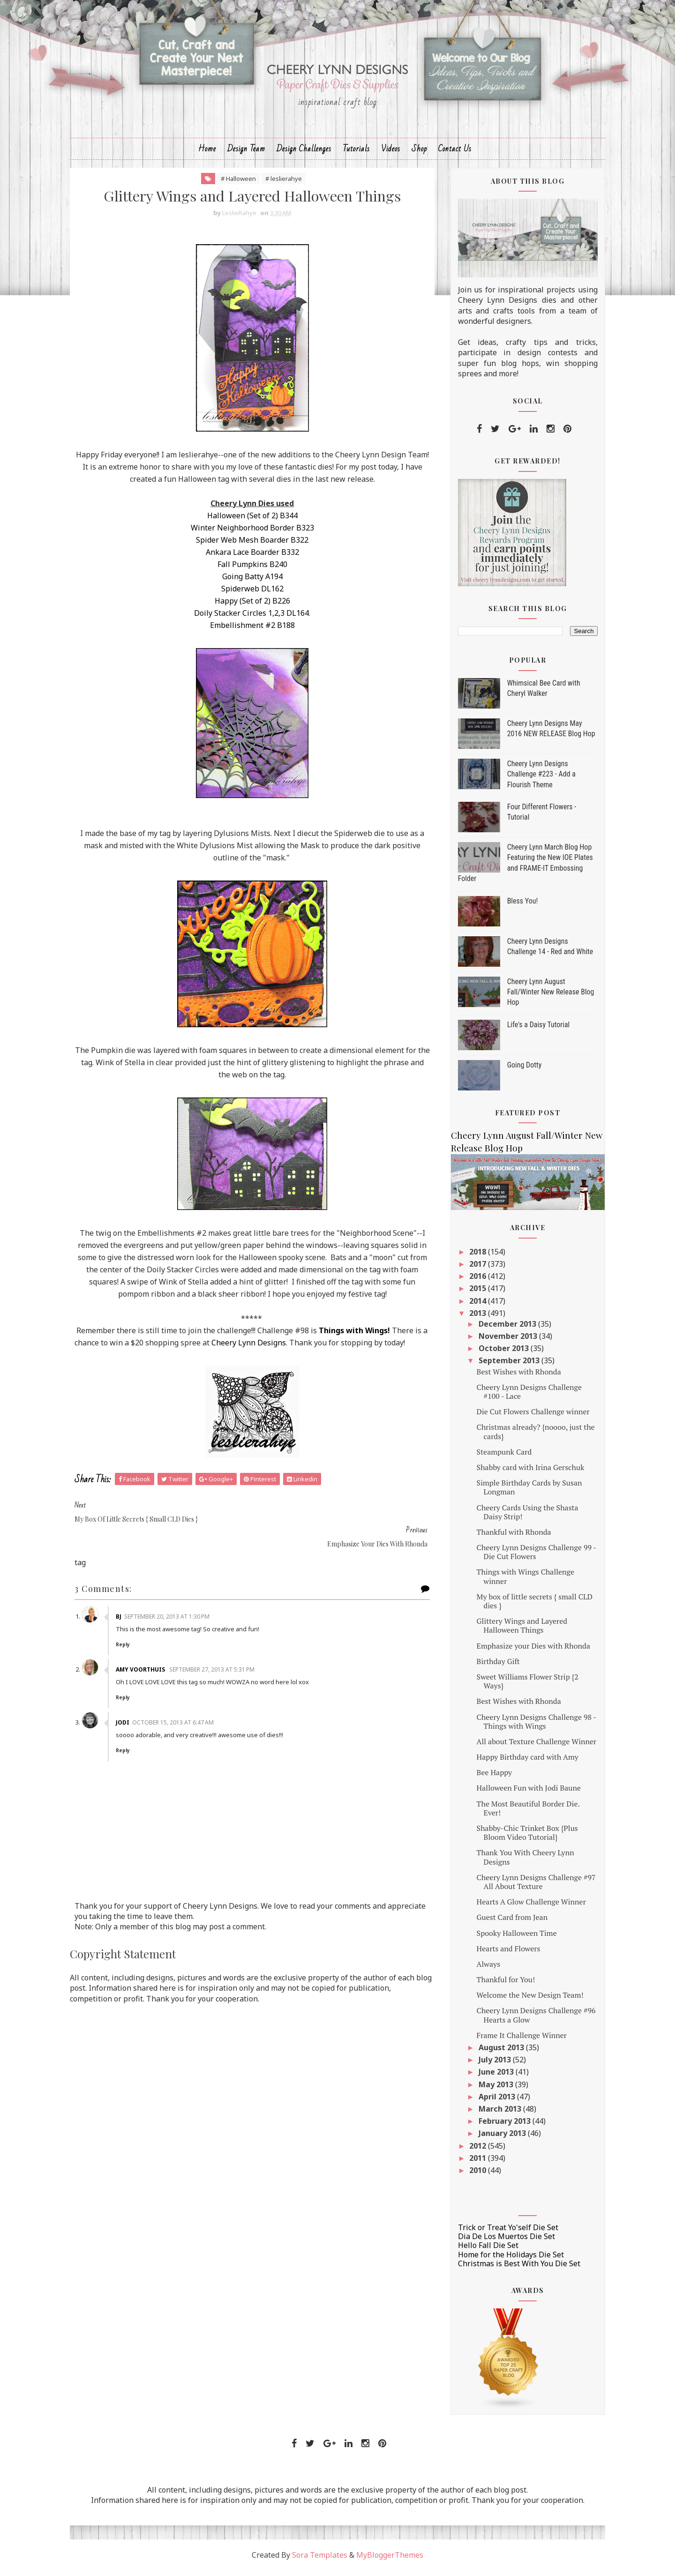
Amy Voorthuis (148, 1662)
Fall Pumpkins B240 (251, 569)
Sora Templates (319, 2560)
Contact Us (455, 153)
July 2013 (490, 2065)
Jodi (129, 1715)
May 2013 (491, 2089)
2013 (474, 1318)
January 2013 (498, 2138)
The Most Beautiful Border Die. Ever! (523, 1812)
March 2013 (495, 2114)
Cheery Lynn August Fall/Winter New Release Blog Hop (545, 997)
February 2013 (500, 2126)
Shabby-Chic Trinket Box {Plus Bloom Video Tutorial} (522, 1837)
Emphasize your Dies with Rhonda (528, 1650)
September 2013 (504, 1365)
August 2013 (497, 2052)
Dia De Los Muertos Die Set (501, 2241)
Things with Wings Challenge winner (520, 1581)
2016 (474, 1281)
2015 (474, 1293)
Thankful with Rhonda (509, 1537)
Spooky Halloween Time (512, 1938)
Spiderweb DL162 (251, 594)
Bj (125, 1609)
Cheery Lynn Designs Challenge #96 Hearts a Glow (531, 2020)
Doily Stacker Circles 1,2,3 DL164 (250, 618)
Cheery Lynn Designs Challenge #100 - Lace (524, 1396)
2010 (474, 2175)
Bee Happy (489, 1777)
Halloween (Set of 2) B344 (251, 520)
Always (483, 1969)
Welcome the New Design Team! (525, 2000)
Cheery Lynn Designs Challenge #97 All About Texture (531, 1886)
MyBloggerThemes (389, 2560)
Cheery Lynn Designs (268, 1348)
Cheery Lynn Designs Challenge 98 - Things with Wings (531, 1726)
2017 (474, 1269)
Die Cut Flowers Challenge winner (528, 1416)
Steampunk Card (499, 1456)
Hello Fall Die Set (483, 2250)
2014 (474, 1305)
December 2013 (503, 1329)
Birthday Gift (493, 1666)
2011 (474, 2163)
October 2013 (499, 1353)
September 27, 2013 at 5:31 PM (219, 1662)
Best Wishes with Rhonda (514, 1376)
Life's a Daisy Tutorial (533, 1029)
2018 (474, 1256)
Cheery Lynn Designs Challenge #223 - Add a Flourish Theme (536, 779)
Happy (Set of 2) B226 (251, 606)
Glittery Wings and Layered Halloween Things (517, 1630)
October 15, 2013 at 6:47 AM (180, 1715)
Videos (390, 153)
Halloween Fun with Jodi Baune (524, 1793)
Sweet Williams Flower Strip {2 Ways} (522, 1686)
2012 (474, 2150)
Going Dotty (519, 1069)
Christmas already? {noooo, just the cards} (531, 1436)
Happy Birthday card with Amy (522, 1762)
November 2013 (503, 1341)
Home (207, 153)
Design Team (246, 153)
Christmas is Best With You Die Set (514, 2268)
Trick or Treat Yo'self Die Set (503, 2232)
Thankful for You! (501, 1984)
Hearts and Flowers (503, 1953)
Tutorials (356, 153)
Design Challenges (304, 153)
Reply (130, 1637)
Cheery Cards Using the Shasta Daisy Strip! (522, 1516)
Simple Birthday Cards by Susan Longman (524, 1492)
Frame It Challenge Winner (517, 2040)
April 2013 (492, 2101)
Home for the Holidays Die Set (506, 2259)
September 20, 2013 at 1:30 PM (174, 1609)
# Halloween (237, 183)
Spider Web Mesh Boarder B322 (251, 545)
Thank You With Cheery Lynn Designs (520, 1862)
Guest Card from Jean (507, 1922)
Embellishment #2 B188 (251, 630)
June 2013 (491, 2077)
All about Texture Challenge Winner (532, 1746)
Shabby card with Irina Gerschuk (525, 1472)
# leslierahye (282, 183)
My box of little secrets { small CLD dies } (529, 1605)
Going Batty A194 (251, 581)
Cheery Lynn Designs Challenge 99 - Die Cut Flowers (531, 1557)
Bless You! (517, 905)
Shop (419, 153)
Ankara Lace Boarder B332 (251, 557)
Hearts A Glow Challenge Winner (526, 1907)
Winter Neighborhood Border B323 (251, 533)
